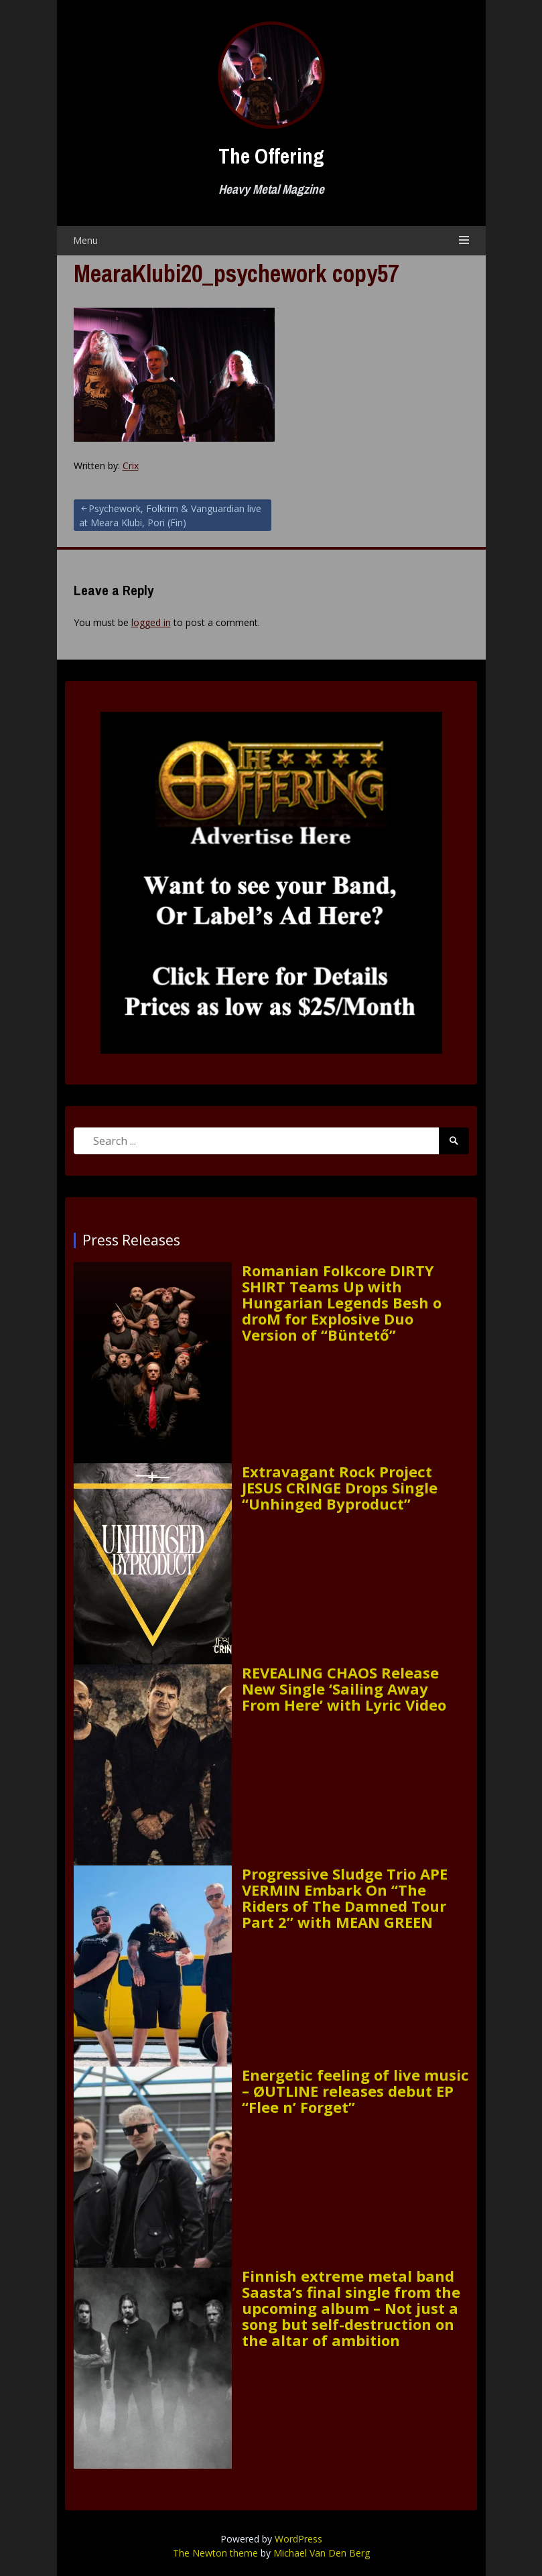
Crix (131, 465)
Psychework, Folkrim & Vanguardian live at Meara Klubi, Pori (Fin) (170, 515)
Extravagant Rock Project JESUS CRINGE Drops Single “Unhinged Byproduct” (339, 1487)
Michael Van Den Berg (321, 2553)
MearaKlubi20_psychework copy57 (236, 273)
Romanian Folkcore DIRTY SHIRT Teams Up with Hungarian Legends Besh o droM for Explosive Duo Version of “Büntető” (342, 1302)
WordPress (298, 2538)
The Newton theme (215, 2553)
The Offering (271, 155)
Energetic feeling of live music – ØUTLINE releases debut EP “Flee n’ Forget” (355, 2091)
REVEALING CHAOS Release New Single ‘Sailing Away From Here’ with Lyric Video (344, 1688)
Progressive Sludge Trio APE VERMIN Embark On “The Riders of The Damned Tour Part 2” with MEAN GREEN (345, 1897)
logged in (151, 622)
